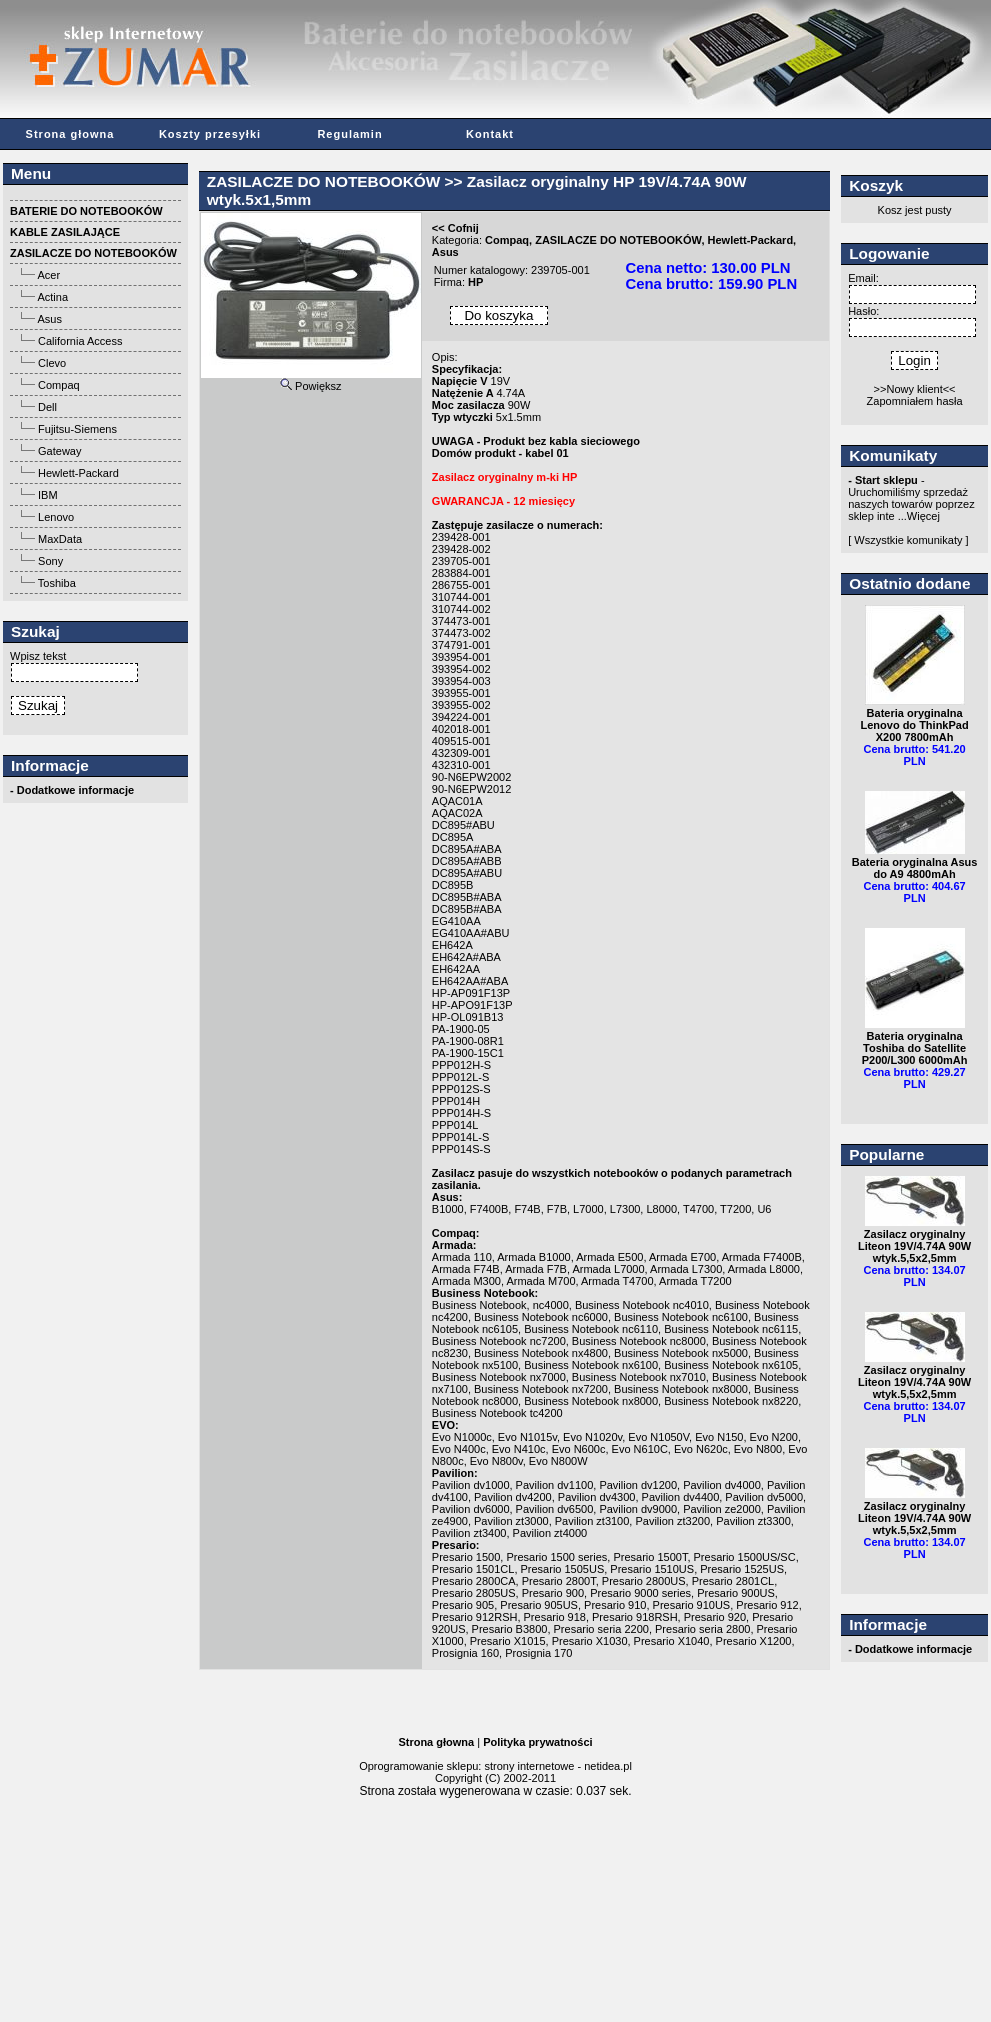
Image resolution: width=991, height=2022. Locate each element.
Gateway (59, 451)
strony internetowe (529, 1766)
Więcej (923, 516)
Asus (49, 319)
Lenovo (56, 517)
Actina (52, 297)
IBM (48, 495)
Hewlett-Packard (78, 473)
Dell (47, 407)
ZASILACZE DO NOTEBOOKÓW (323, 181)
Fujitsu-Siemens (77, 429)
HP (475, 282)
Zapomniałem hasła (915, 401)
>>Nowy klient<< (915, 389)
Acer (48, 275)
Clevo (52, 363)
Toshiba (57, 583)
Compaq (59, 385)
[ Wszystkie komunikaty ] (908, 540)
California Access (80, 341)
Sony (50, 561)
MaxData (60, 539)
